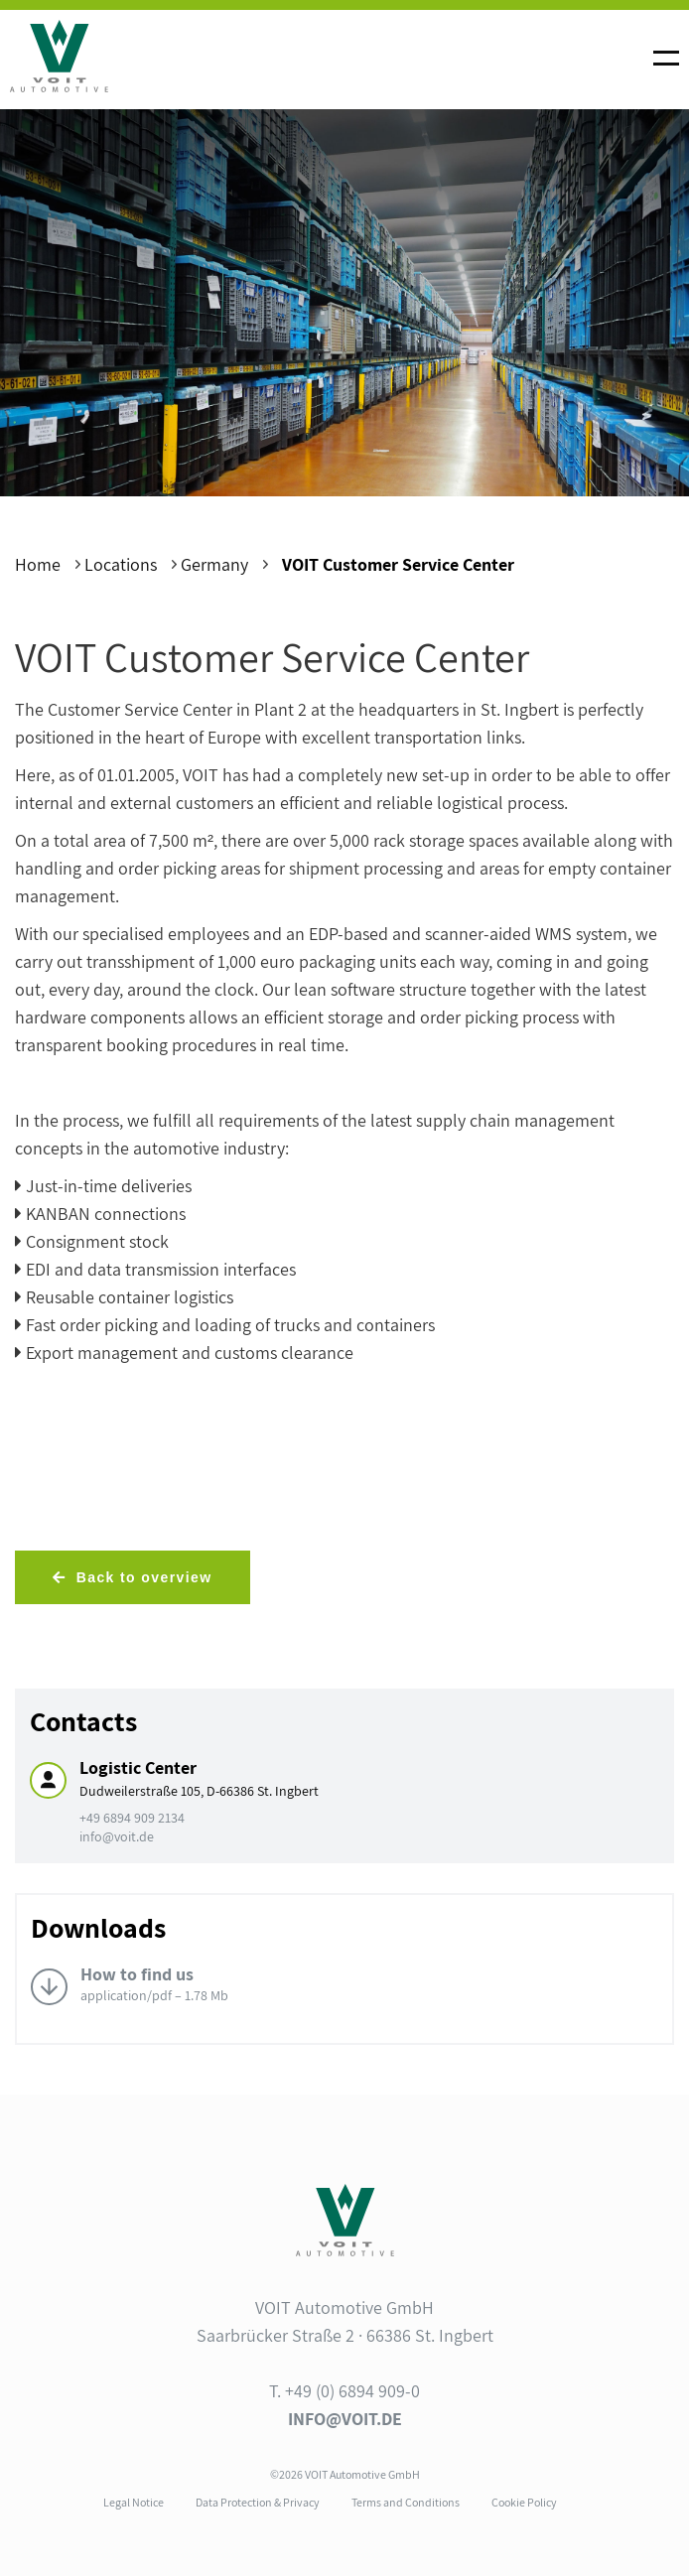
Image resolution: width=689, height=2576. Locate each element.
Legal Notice (133, 2502)
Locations (120, 564)
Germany (214, 564)
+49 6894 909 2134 (132, 1818)
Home (38, 564)
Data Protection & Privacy (258, 2502)
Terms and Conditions (405, 2502)
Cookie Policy (524, 2502)
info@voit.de (116, 1836)
